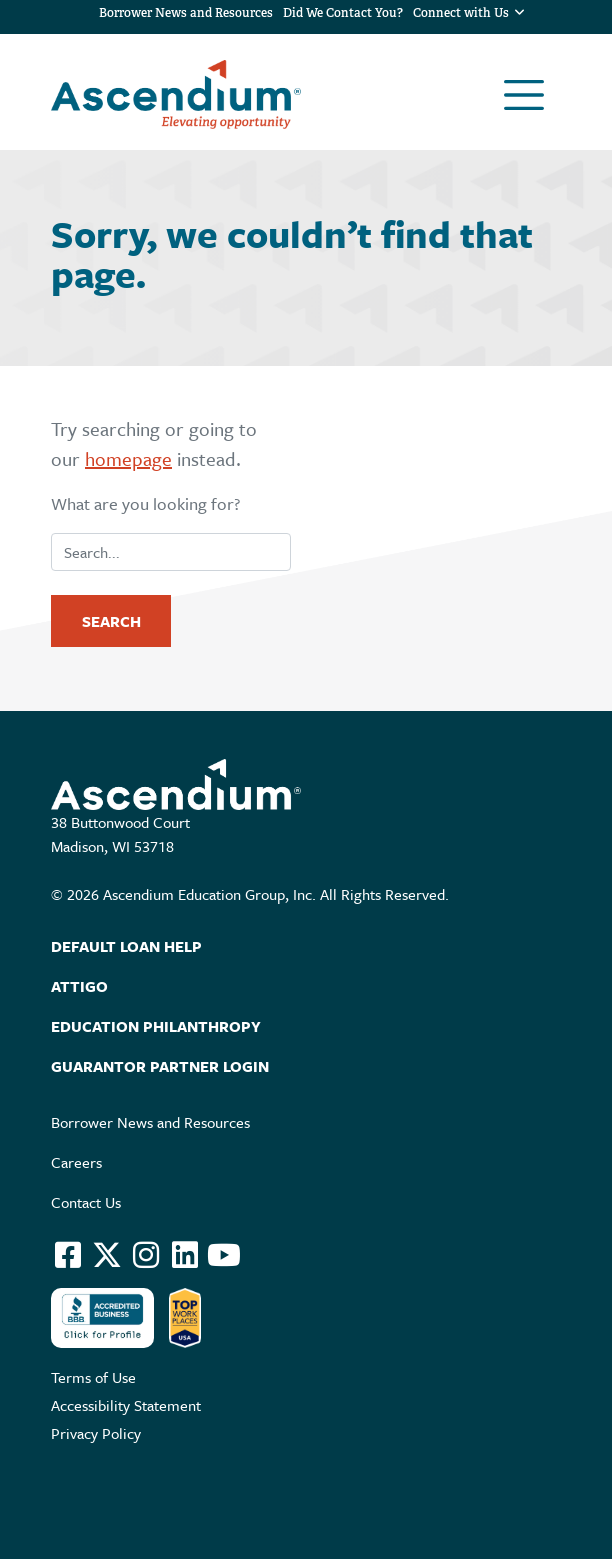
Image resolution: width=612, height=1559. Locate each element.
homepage (128, 458)
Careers (76, 1162)
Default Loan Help (126, 946)
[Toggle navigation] (524, 95)
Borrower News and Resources (186, 13)
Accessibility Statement (126, 1405)
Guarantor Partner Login (160, 1066)
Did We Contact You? (343, 13)
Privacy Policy (96, 1433)
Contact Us (86, 1202)
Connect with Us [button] (463, 13)
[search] (171, 552)
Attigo (79, 986)
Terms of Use (93, 1377)
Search (111, 621)
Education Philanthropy (156, 1026)
